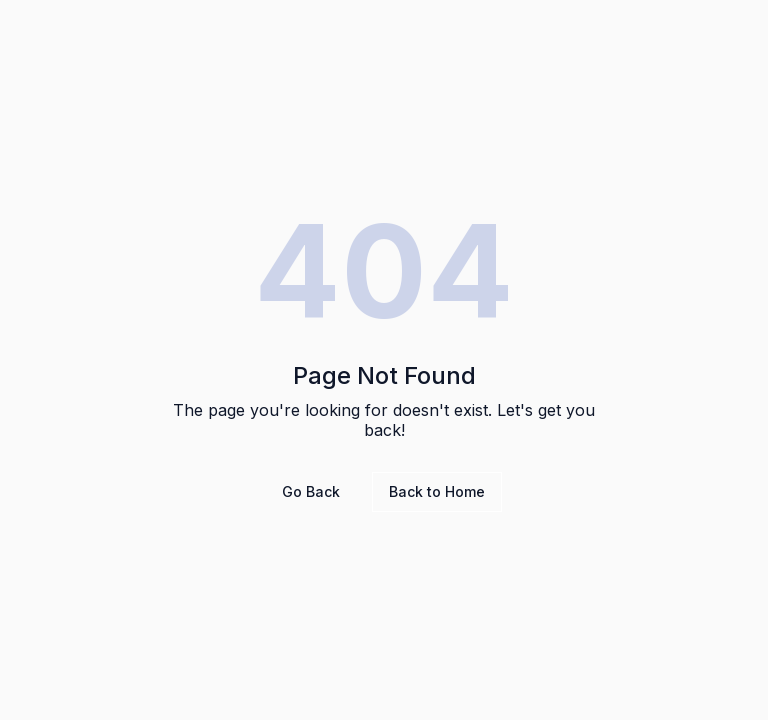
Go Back (311, 491)
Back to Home (437, 491)
